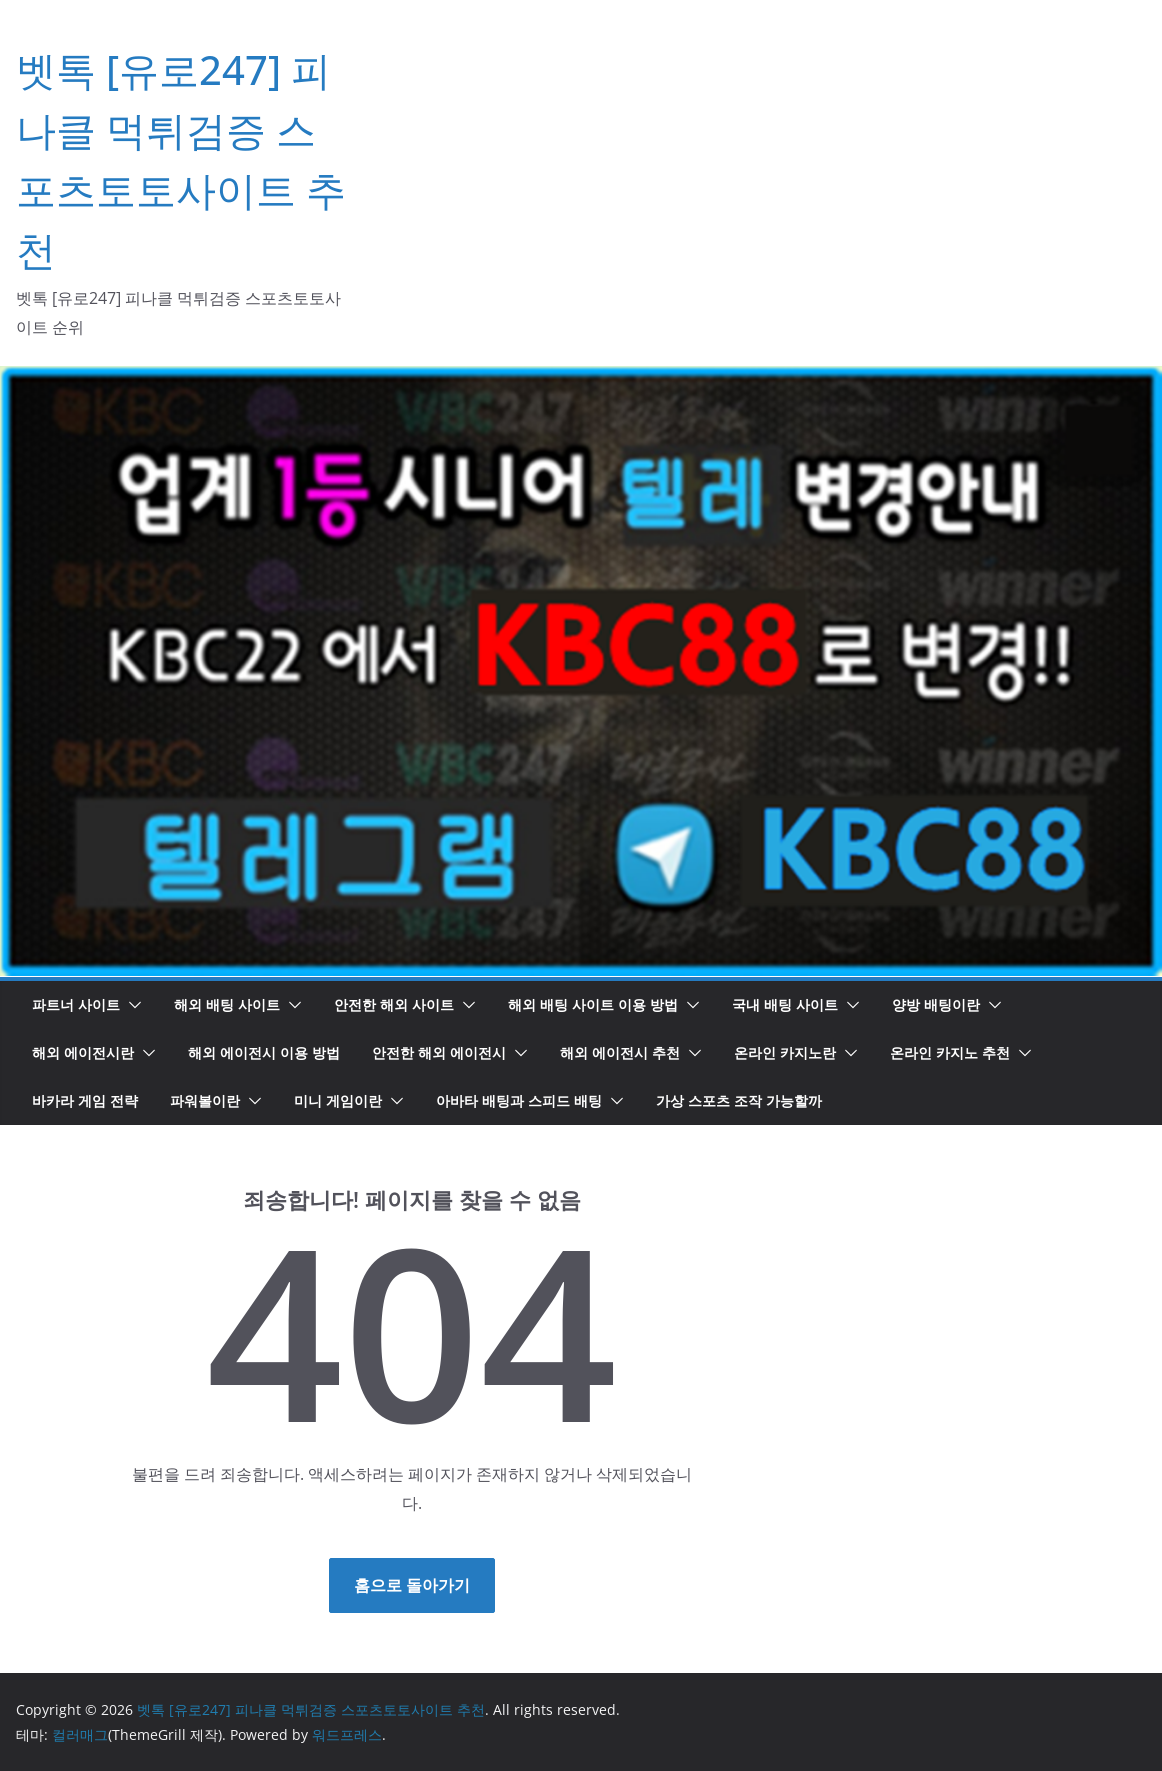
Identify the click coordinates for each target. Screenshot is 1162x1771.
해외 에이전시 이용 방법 (264, 1052)
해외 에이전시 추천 (620, 1052)
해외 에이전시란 (83, 1052)
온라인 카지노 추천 (950, 1052)
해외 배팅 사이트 (227, 1004)
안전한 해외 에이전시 (439, 1052)
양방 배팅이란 (936, 1004)
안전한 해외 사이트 (394, 1004)
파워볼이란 (205, 1100)
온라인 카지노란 (785, 1052)
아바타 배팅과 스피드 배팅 (519, 1100)
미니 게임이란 (338, 1100)
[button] (131, 1005)
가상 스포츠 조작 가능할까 (739, 1100)
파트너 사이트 (76, 1004)
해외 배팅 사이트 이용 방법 (593, 1004)
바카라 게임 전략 (85, 1100)
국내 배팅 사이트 (785, 1004)
